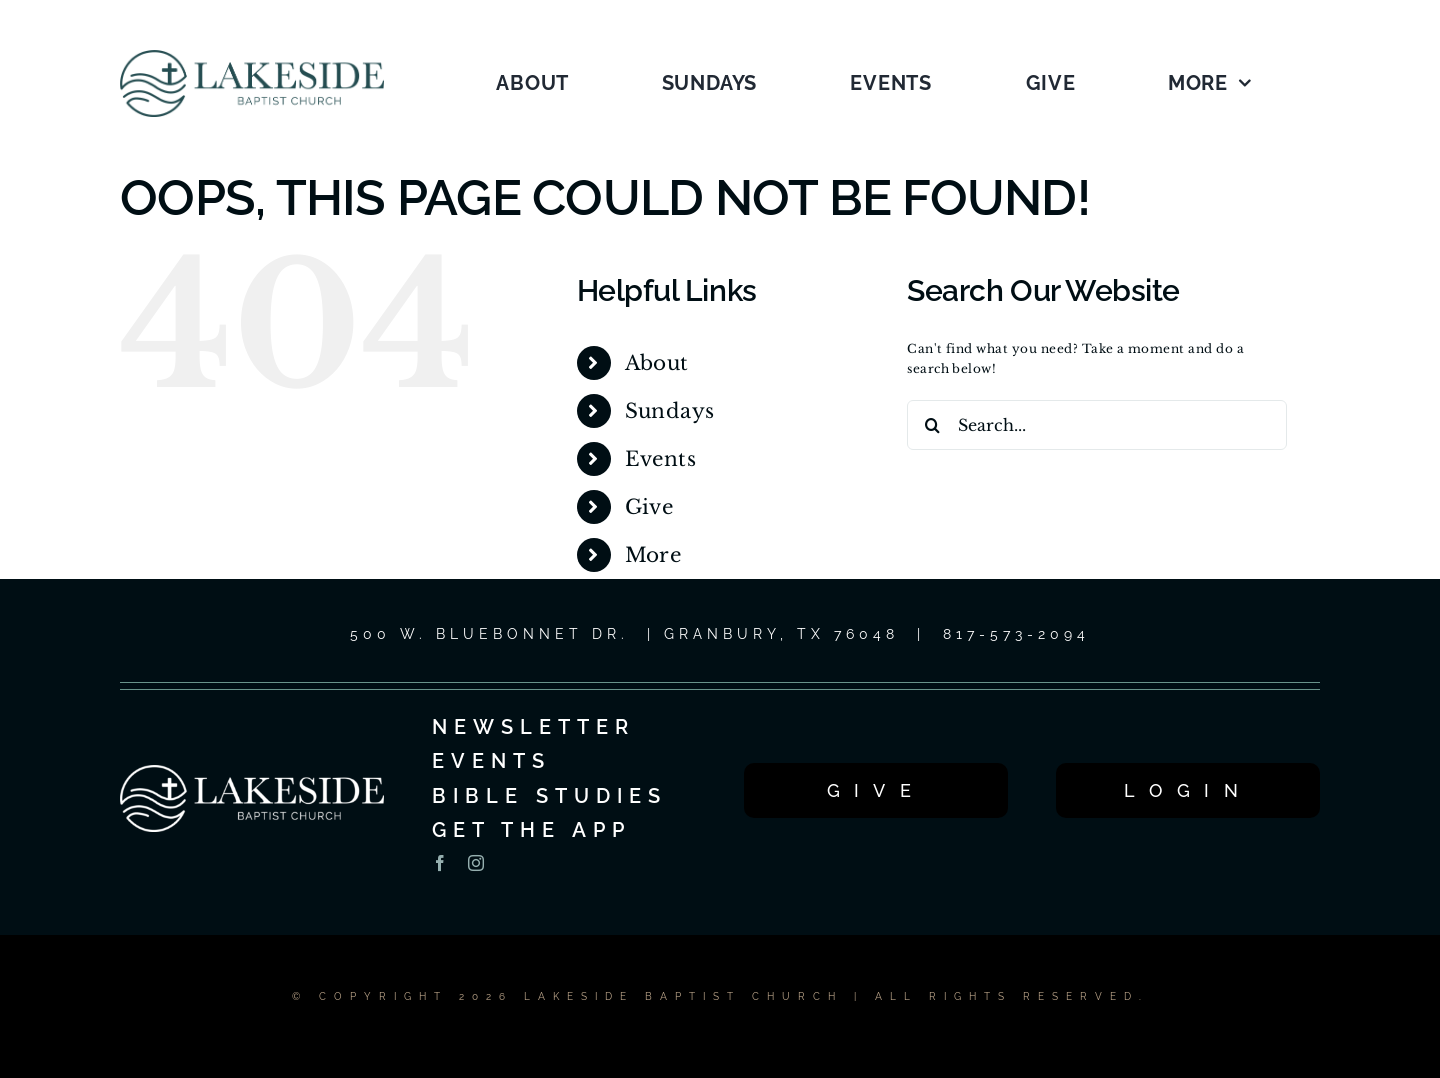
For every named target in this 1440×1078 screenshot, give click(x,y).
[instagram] (476, 863)
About (657, 363)
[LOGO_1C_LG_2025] (252, 55)
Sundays (670, 411)
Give (649, 507)
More (653, 555)
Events (661, 459)
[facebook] (440, 863)
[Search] (932, 425)
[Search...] (1097, 425)
